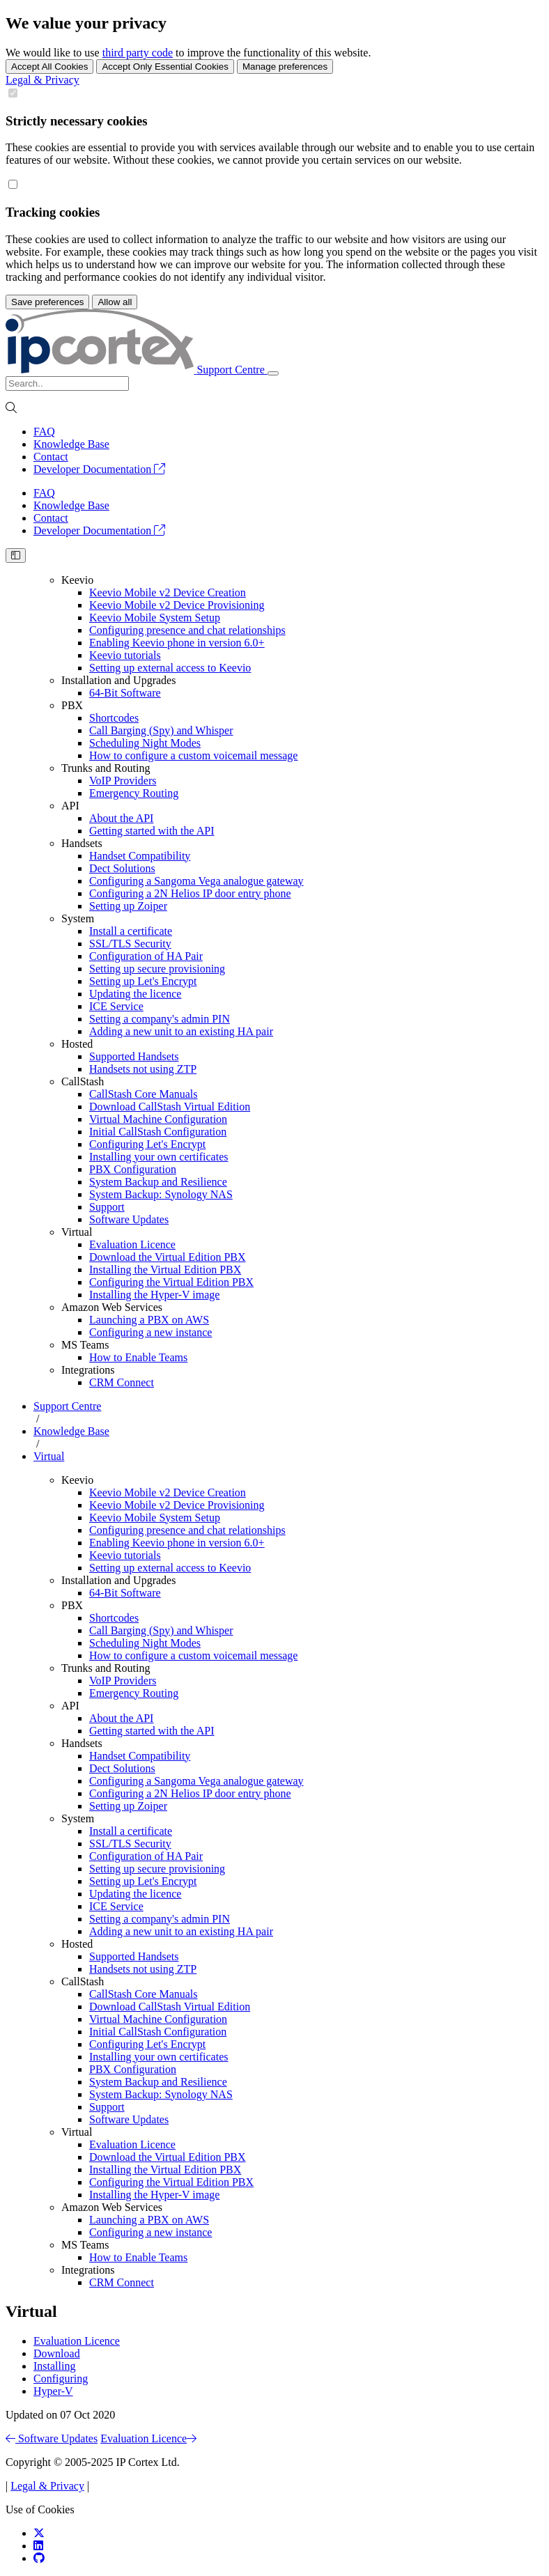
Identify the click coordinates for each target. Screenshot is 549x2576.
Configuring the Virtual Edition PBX (171, 1282)
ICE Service (116, 1006)
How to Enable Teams (138, 1357)
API (70, 806)
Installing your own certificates (159, 1157)
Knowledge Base (71, 444)
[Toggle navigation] (273, 373)
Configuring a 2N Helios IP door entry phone (190, 893)
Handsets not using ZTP (142, 1069)
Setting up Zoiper (128, 906)
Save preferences (47, 302)
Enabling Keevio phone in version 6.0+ (177, 643)
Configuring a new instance (150, 1332)
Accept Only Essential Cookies (165, 66)
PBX (72, 705)
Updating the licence (135, 994)
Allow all (115, 302)
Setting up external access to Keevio (170, 668)
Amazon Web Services (111, 1307)
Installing (54, 2366)
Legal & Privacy (42, 80)
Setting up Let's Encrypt (142, 981)
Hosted (77, 1044)
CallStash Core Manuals (143, 1094)
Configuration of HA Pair (146, 956)
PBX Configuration (132, 1169)
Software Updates (129, 1219)
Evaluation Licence (132, 1244)
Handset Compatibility (139, 856)
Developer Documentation (99, 469)
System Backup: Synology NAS (161, 1194)
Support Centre (67, 1406)
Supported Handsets (133, 1056)
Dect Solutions (122, 868)
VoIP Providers (122, 780)
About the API (121, 818)
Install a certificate (130, 931)
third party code (137, 53)
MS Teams (85, 1345)
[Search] (67, 383)
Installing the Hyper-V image (154, 1295)
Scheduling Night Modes (145, 743)
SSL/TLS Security (130, 943)
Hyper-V (53, 2391)
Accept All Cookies (49, 66)
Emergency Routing (133, 793)
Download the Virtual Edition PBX (167, 1257)
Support (107, 1207)
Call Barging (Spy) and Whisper (161, 730)
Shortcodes (114, 718)
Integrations (87, 1370)
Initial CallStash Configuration (157, 1132)
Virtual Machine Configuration (158, 1119)
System (77, 918)
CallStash (82, 1081)
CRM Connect (121, 1382)
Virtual (76, 1232)
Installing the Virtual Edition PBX (165, 1269)
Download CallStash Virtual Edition (169, 1106)
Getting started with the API (152, 831)
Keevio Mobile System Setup (154, 617)
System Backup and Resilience (158, 1182)
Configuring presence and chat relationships (187, 630)
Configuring (60, 2378)
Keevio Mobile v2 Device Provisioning (177, 605)
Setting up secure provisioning (157, 969)
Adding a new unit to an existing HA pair (181, 1031)
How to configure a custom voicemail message (193, 755)
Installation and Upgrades (118, 680)
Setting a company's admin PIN (159, 1019)
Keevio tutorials (125, 655)
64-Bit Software (125, 693)
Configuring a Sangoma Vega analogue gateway (196, 881)
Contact (50, 457)
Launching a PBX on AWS (149, 1320)
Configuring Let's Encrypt (147, 1144)
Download (56, 2353)
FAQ (44, 431)
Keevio (77, 580)
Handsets (81, 843)
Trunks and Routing (105, 768)
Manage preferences (284, 66)
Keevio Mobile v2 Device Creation (167, 592)
